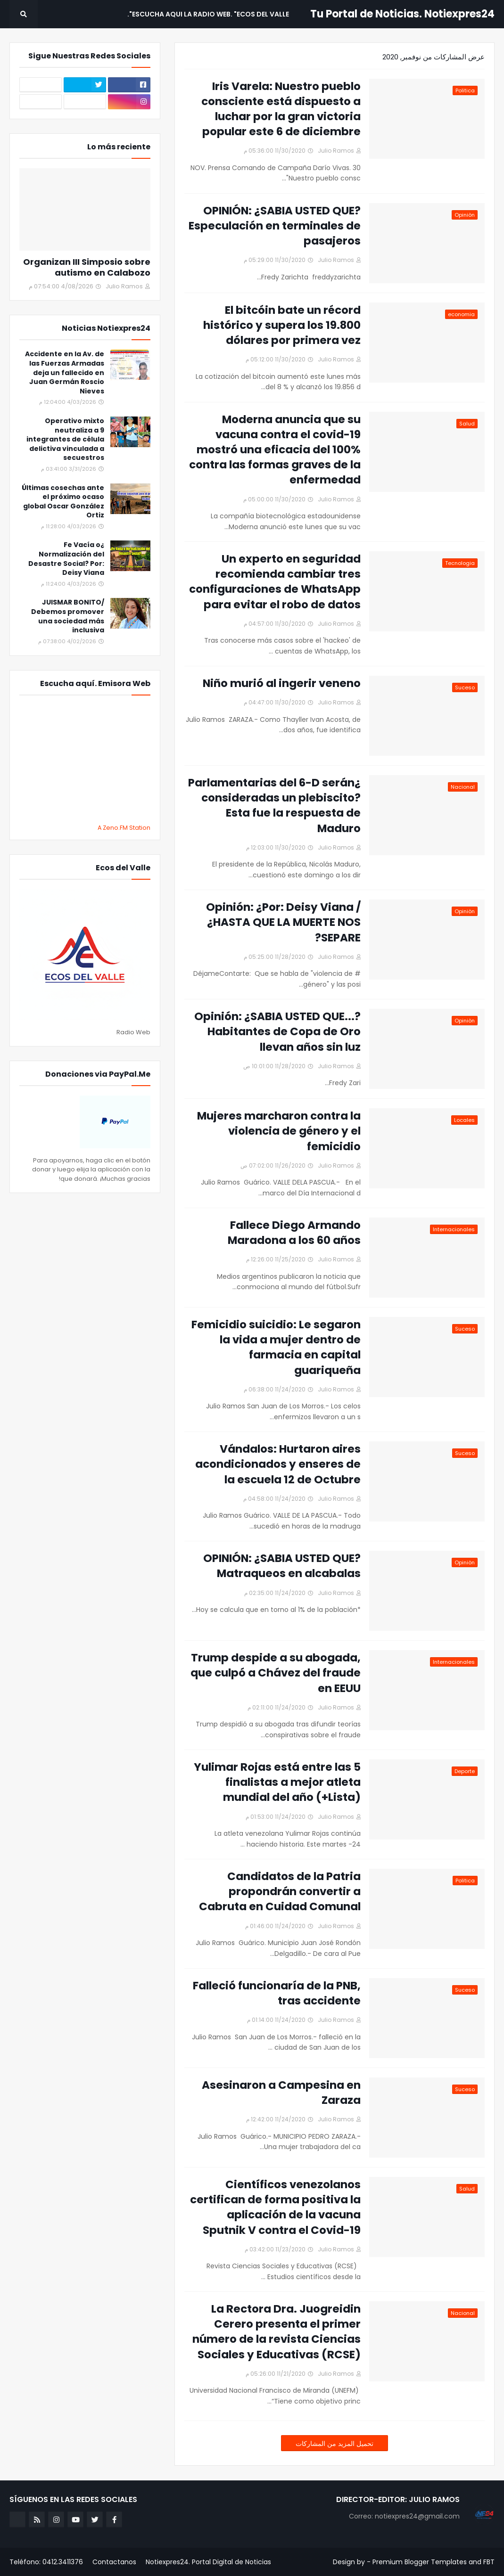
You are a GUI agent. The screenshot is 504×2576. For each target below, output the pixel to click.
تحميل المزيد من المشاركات (334, 2443)
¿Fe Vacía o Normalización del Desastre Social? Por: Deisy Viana (66, 558)
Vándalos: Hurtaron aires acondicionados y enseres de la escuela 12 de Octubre (278, 1464)
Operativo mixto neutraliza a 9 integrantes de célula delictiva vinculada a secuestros (65, 439)
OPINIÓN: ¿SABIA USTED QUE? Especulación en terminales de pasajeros (275, 225)
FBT (489, 2562)
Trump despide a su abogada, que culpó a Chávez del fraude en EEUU (275, 1672)
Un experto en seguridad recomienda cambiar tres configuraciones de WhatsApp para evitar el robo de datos (275, 581)
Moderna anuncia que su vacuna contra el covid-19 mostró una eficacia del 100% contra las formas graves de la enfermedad (275, 450)
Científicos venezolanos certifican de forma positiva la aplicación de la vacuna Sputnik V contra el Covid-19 (275, 2207)
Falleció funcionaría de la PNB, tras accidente (277, 1993)
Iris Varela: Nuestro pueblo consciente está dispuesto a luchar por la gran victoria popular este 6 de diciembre (281, 109)
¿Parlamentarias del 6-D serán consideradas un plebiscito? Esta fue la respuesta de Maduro (274, 805)
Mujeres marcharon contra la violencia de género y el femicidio (279, 1130)
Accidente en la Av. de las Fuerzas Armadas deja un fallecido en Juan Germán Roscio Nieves (64, 372)
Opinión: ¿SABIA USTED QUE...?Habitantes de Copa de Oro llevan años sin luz (277, 1031)
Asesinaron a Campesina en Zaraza (281, 2092)
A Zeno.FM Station (124, 828)
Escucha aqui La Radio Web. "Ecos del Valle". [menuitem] (208, 14)
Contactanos (114, 2562)
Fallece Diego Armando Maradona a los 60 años (294, 1233)
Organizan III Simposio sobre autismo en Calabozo (86, 267)
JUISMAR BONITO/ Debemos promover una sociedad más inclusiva (67, 616)
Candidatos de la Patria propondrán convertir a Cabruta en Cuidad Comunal (280, 1891)
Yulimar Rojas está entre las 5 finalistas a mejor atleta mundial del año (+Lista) (277, 1782)
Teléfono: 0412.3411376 (46, 2562)
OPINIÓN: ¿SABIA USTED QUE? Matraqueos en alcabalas (282, 1566)
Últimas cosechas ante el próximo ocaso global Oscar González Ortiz (63, 501)
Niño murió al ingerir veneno (282, 683)
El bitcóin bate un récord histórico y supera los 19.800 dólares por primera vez (282, 325)
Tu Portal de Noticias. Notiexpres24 (402, 14)
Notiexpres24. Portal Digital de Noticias (208, 2562)
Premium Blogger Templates (419, 2562)
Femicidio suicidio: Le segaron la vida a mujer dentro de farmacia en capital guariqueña (276, 1347)
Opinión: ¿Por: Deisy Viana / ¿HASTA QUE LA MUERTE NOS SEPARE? (283, 922)
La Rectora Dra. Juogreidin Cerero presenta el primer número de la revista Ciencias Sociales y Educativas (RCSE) (276, 2331)
